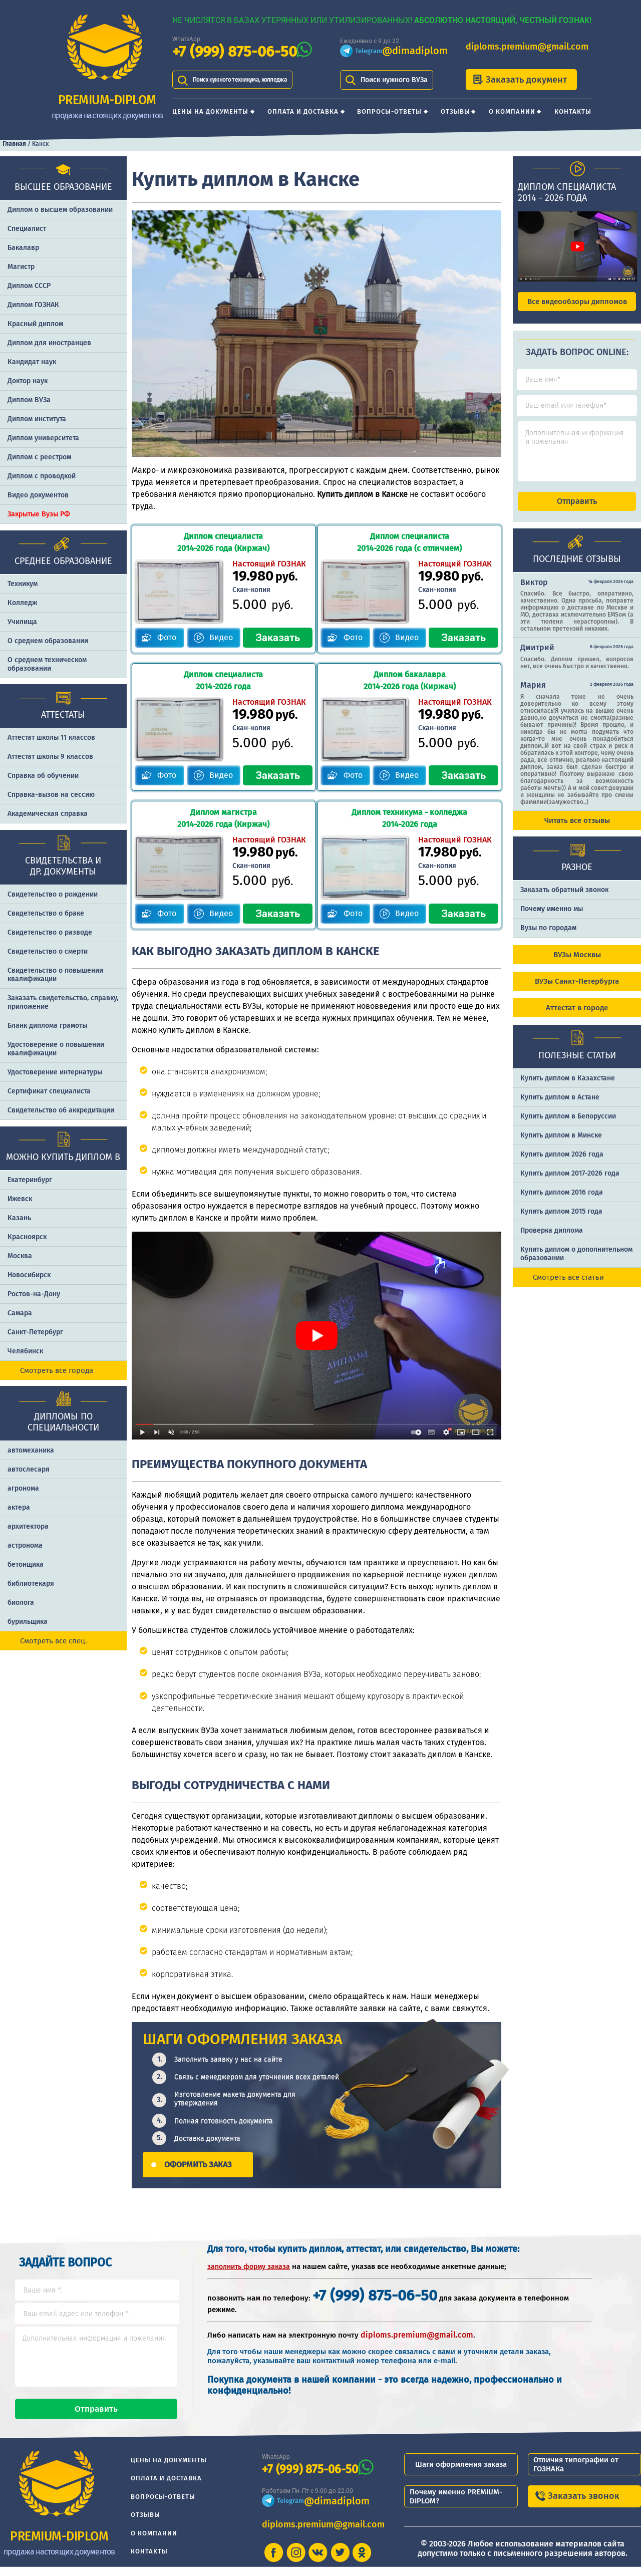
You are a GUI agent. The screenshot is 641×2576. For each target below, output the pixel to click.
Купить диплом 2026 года (561, 1163)
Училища (22, 622)
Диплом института (37, 419)
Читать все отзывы (577, 829)
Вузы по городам (548, 937)
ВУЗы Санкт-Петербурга (577, 990)
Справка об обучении (43, 775)
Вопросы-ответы (389, 111)
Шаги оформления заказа (461, 2473)
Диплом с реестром (39, 457)
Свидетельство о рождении (53, 894)
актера (19, 1507)
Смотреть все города (56, 1370)
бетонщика (26, 1564)
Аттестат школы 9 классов (50, 756)
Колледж (22, 603)
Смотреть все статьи (568, 1286)
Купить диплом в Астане (559, 1106)
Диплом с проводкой (42, 476)
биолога (21, 1602)
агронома (23, 1488)
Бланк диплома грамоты (47, 1025)
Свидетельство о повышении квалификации (55, 974)
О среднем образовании (48, 641)
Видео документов (38, 495)
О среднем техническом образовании (47, 664)
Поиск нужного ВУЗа (394, 80)
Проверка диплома (551, 1239)
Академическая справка (48, 813)
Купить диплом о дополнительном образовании (576, 1262)
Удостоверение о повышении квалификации (56, 1048)
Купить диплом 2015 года (561, 1220)
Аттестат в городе (577, 1016)
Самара (20, 1313)
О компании (512, 111)
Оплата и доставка (303, 111)
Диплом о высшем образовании (60, 209)
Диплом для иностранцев (49, 343)
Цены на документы (210, 111)
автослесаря (29, 1469)
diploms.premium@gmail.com (527, 46)
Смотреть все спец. (53, 1640)
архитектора (28, 1526)
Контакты (572, 111)
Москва (20, 1256)
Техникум (23, 584)
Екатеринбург (30, 1180)
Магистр (21, 266)
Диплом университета (43, 438)
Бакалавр (23, 247)
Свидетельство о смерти (48, 951)
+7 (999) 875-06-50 (234, 52)
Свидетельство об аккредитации (61, 1110)
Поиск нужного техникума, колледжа (253, 80)
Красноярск (27, 1237)
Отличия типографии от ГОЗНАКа (575, 2473)
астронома (25, 1545)
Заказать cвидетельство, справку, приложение (63, 1002)
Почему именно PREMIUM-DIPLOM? (456, 2505)
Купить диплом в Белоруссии (568, 1125)
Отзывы (455, 111)
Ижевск (20, 1199)
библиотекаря (31, 1583)
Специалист (27, 228)
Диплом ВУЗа (29, 400)
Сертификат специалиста (49, 1091)
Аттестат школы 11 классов (51, 737)
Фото (166, 637)
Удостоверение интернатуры (55, 1072)
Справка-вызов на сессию (51, 794)
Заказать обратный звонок (564, 899)
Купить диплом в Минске (561, 1144)
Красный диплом (35, 324)
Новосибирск (29, 1275)
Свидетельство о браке (46, 913)
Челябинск (25, 1351)
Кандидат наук (32, 362)
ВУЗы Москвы (577, 963)
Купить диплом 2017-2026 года (569, 1182)
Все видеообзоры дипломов (577, 301)
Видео (221, 637)
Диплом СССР (29, 285)
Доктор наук (28, 381)
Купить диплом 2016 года (561, 1201)
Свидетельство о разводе (50, 932)
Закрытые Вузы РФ (39, 514)
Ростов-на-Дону (34, 1294)
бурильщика (28, 1621)
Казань (19, 1218)
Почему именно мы (551, 918)
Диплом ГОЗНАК (33, 305)
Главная (14, 143)
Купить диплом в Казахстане (567, 1087)
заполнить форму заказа (248, 2266)
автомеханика (31, 1450)
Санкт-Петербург (35, 1332)
